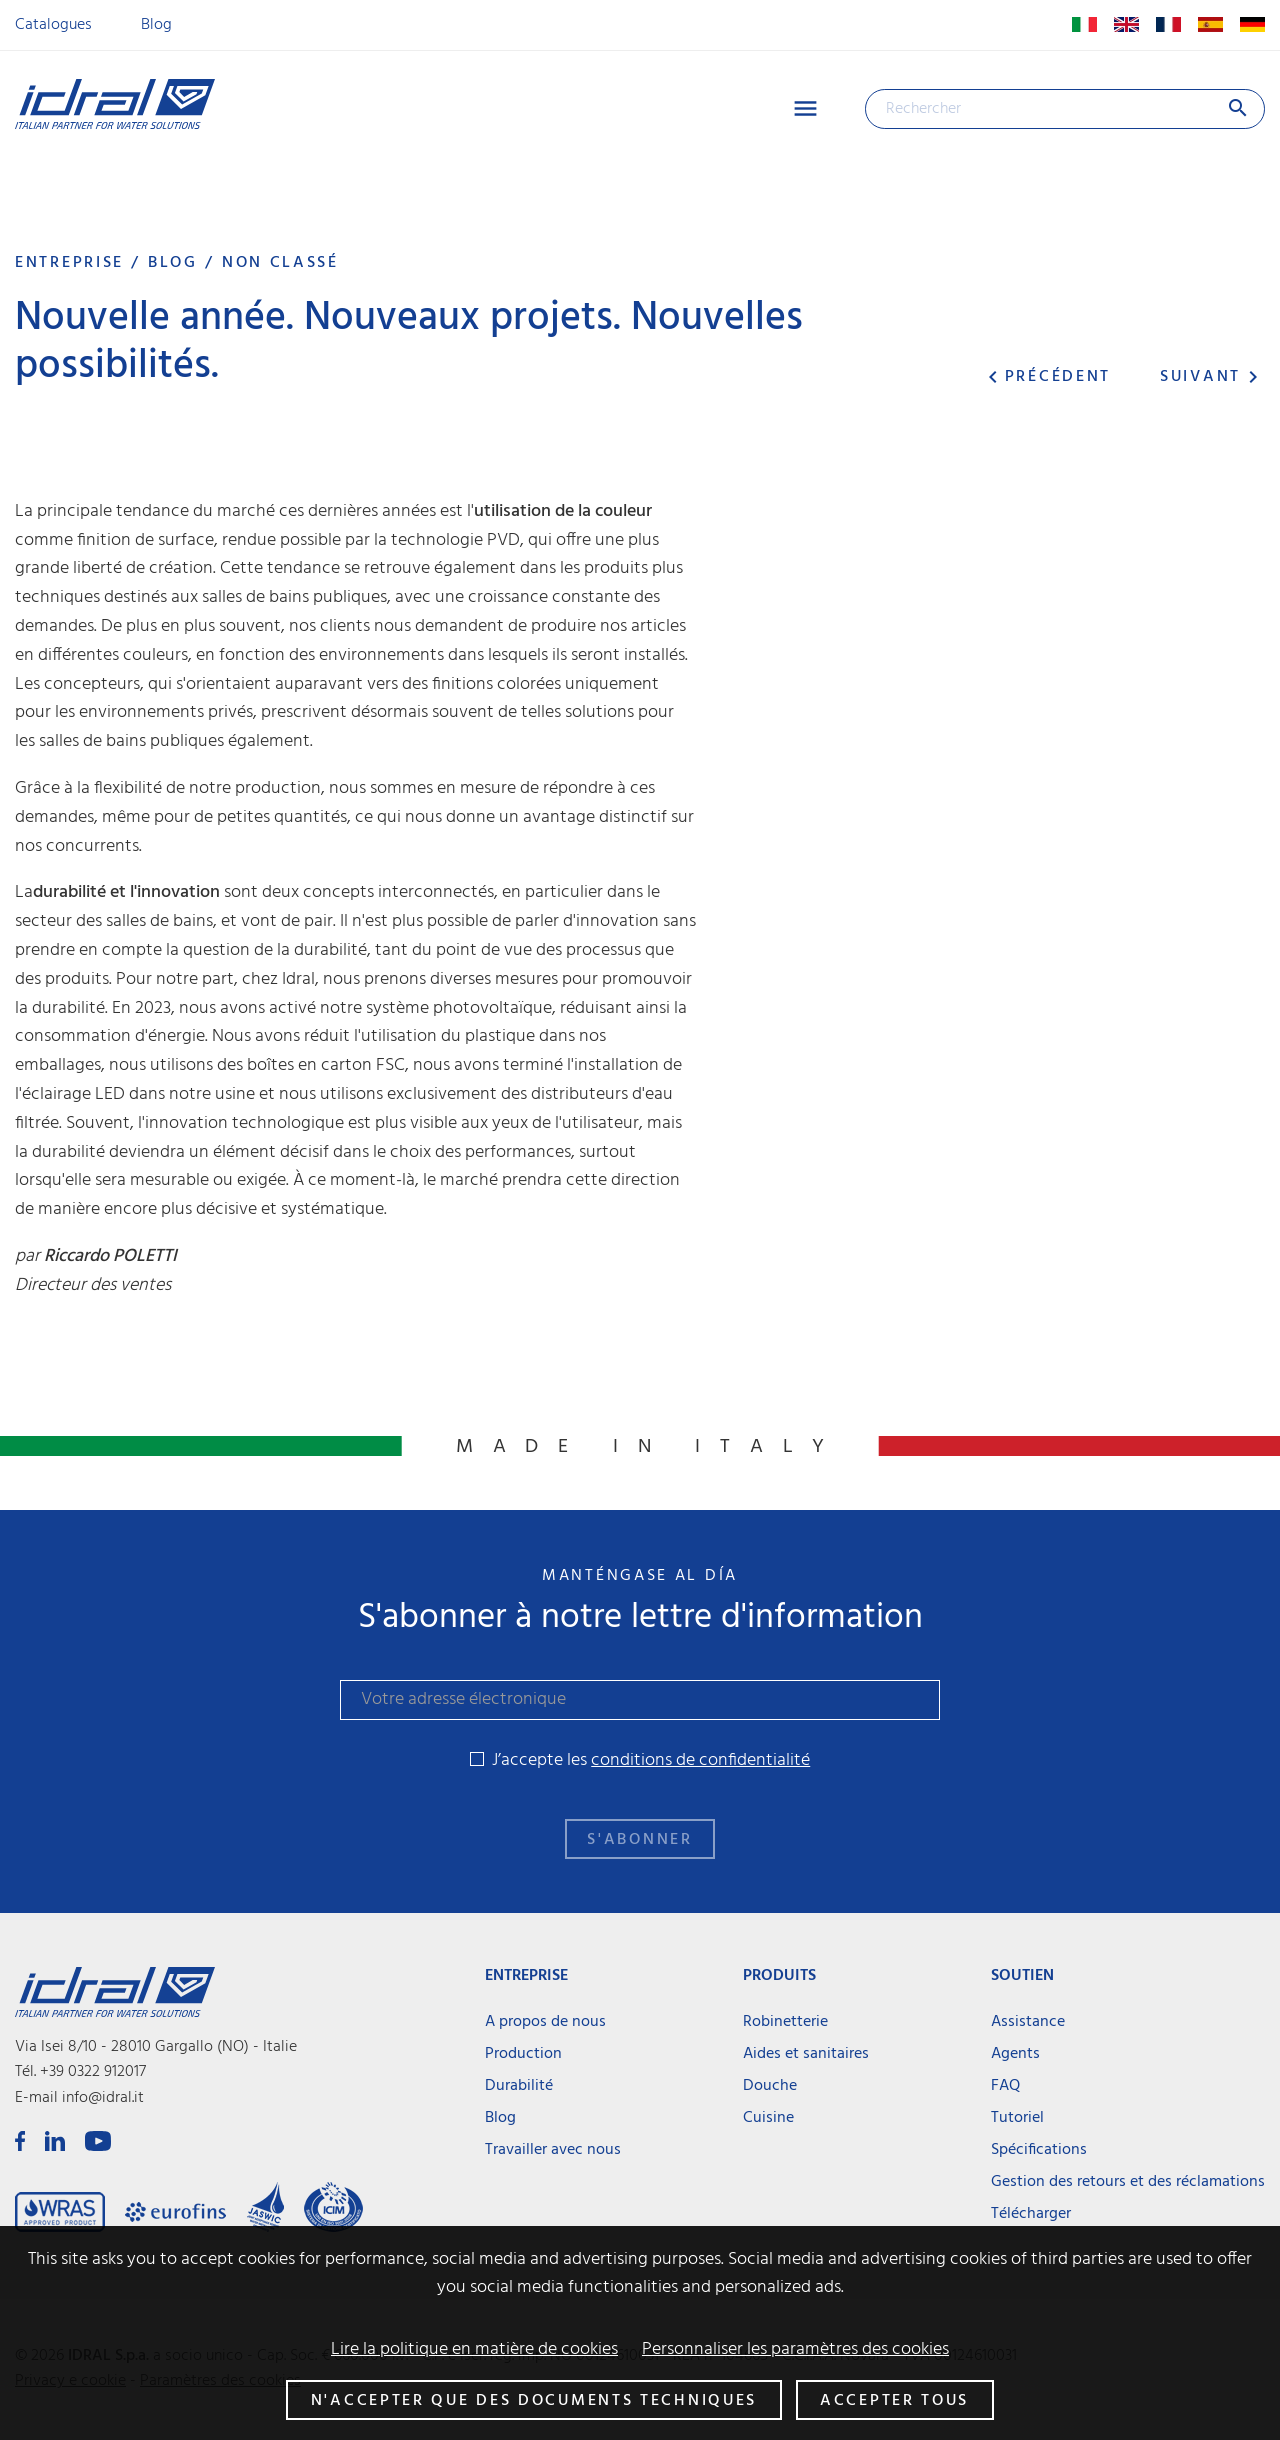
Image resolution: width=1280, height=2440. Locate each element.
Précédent (1046, 377)
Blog (156, 25)
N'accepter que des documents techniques (534, 2401)
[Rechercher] (1065, 109)
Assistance (1028, 2022)
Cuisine (768, 2118)
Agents (1015, 2054)
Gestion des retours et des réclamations (1128, 2182)
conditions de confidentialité (700, 1760)
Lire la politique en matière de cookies (474, 2350)
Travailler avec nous (553, 2150)
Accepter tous (894, 2401)
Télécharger (1031, 2214)
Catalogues (53, 25)
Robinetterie (785, 2022)
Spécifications (1039, 2150)
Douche (770, 2086)
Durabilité (519, 2086)
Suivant (1212, 377)
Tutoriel (1017, 2118)
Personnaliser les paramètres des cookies (795, 2350)
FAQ (1005, 2086)
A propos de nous (545, 2022)
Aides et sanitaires (806, 2054)
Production (523, 2054)
